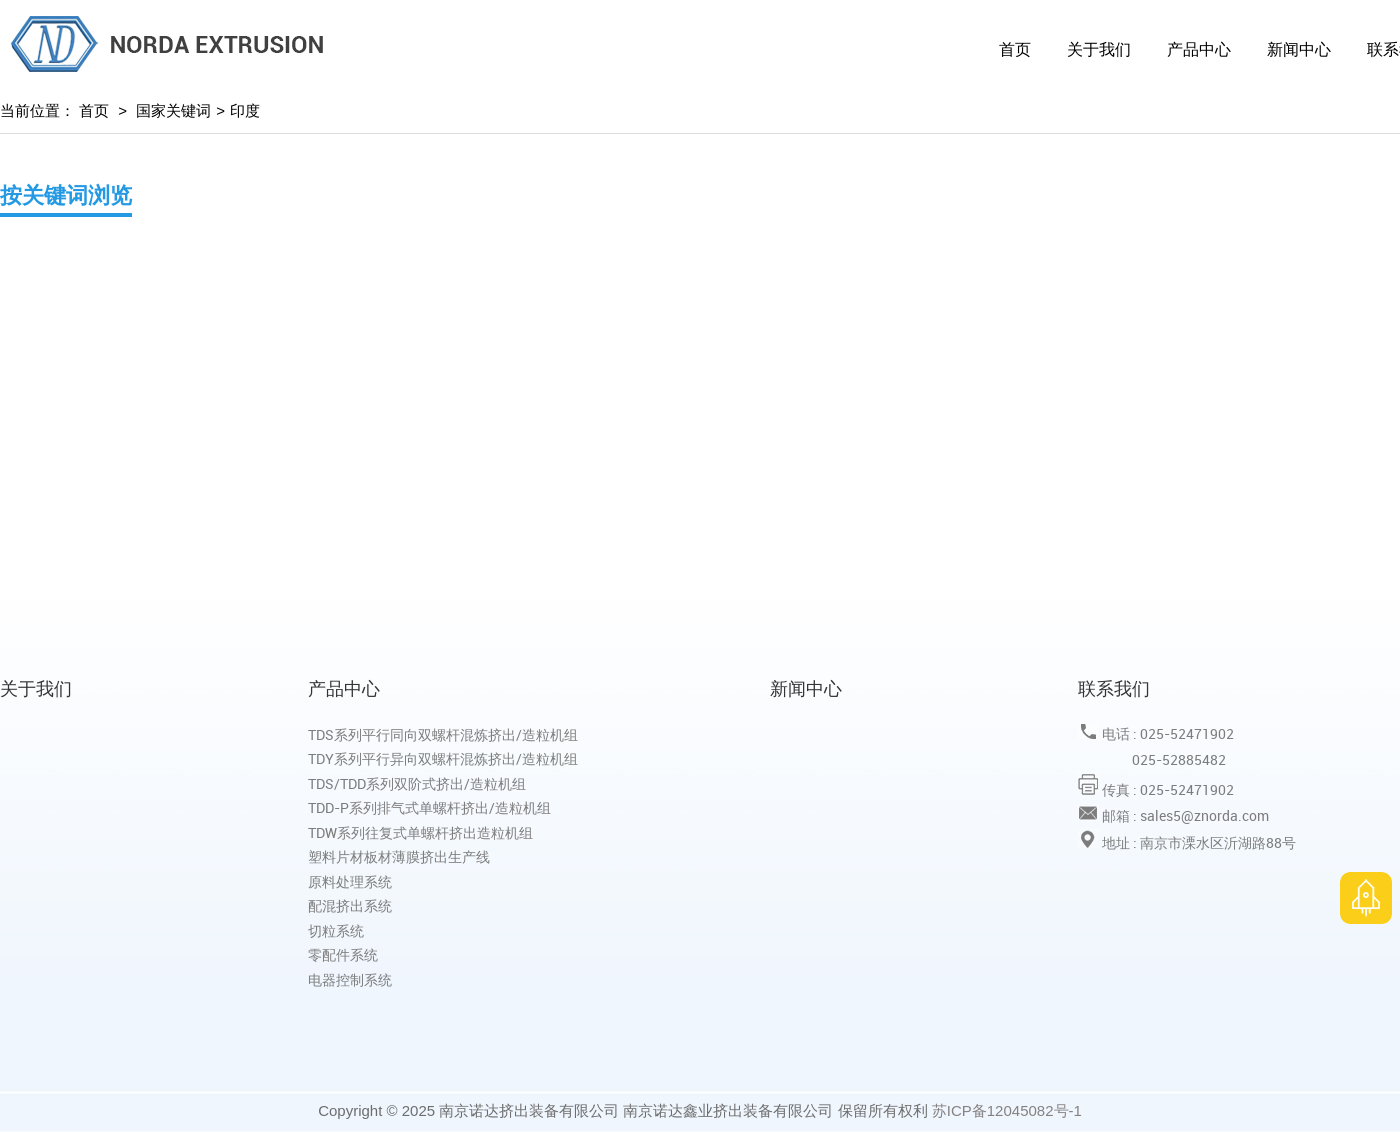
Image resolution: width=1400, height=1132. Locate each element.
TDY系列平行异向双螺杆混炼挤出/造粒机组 (443, 758)
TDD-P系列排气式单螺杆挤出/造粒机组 (429, 807)
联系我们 (1114, 688)
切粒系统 (336, 930)
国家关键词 (173, 110)
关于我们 (1099, 49)
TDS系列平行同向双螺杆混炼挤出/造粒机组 (443, 734)
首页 (1015, 49)
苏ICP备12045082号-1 (1007, 1110)
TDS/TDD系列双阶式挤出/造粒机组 (417, 783)
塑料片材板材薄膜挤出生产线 (399, 856)
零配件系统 (343, 954)
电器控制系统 (350, 979)
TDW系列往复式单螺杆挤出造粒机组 (420, 832)
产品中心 (1199, 49)
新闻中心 (1299, 49)
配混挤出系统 (350, 905)
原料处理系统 (350, 881)
